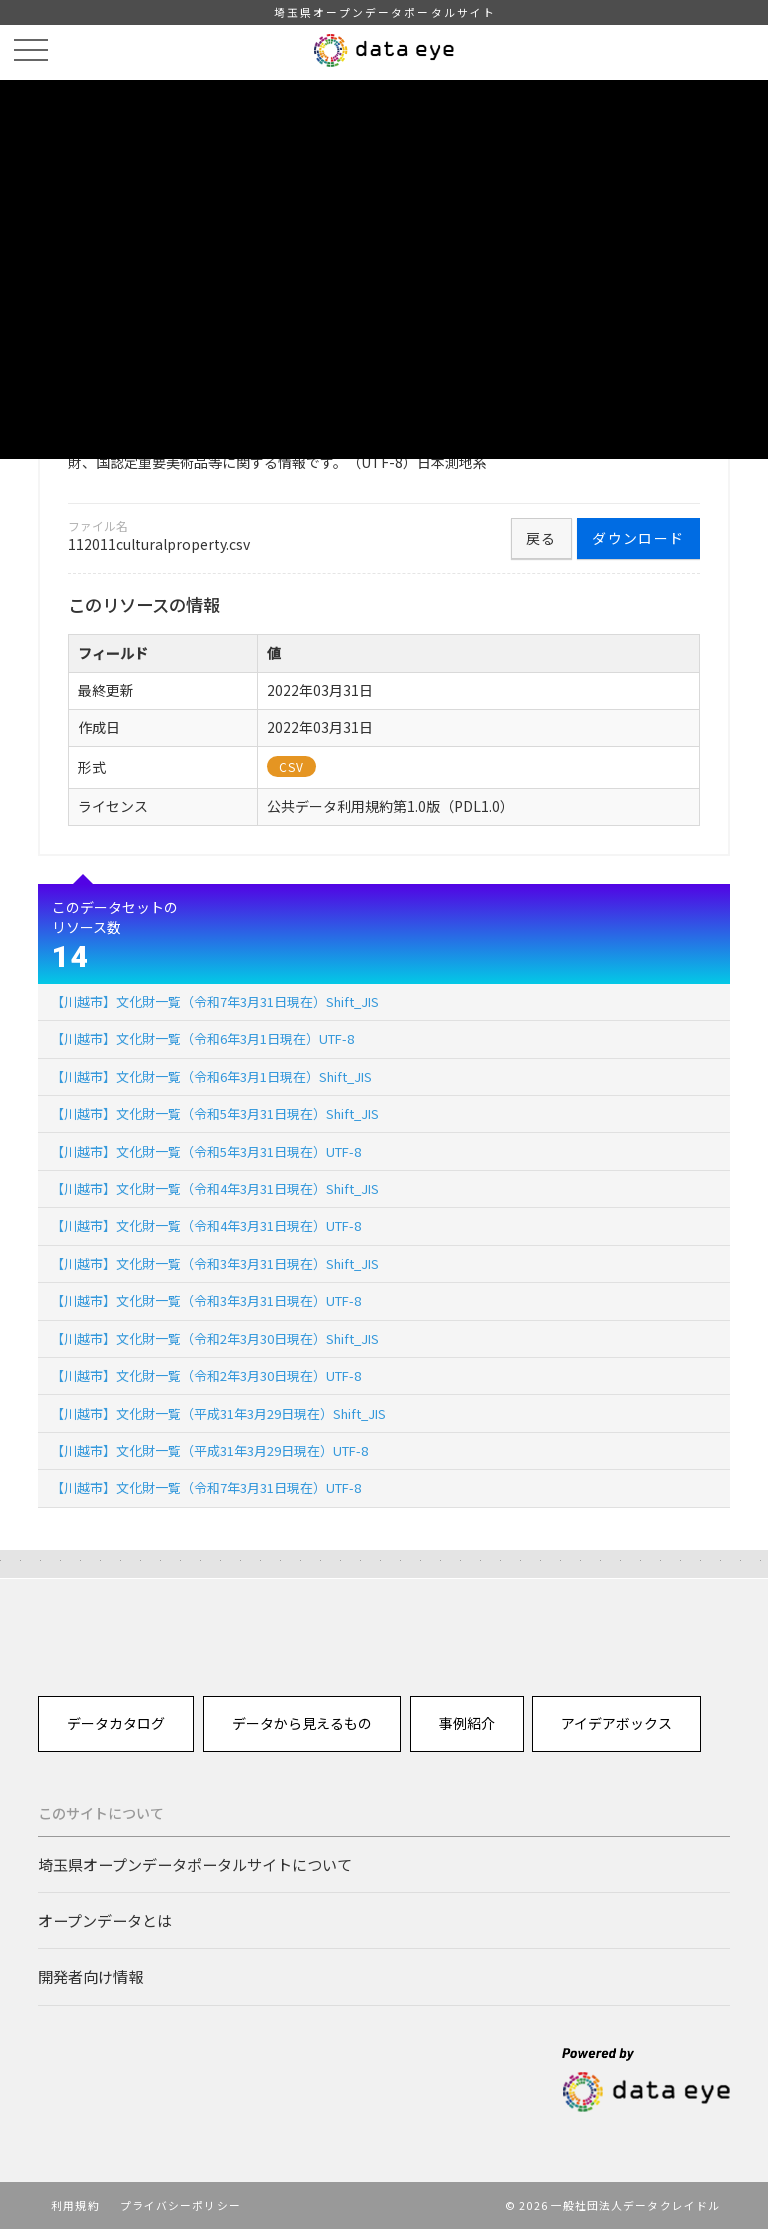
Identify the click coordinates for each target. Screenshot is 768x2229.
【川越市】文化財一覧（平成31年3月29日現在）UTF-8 (209, 1450)
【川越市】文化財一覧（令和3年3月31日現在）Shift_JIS (215, 1263)
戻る (541, 538)
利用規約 (75, 2205)
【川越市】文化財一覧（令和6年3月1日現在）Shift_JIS (211, 1076)
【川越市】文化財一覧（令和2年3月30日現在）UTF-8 (206, 1375)
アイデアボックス (616, 1723)
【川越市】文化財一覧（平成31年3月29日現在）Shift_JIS (218, 1413)
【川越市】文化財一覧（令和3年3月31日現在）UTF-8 (206, 1300)
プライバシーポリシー (180, 2205)
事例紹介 (467, 1723)
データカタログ (116, 1723)
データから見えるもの (302, 1723)
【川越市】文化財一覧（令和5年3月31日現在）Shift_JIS (215, 1113)
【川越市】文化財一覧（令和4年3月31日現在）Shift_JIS (215, 1188)
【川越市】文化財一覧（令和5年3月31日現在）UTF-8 (206, 1151)
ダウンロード (638, 538)
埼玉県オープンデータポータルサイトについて (195, 1864)
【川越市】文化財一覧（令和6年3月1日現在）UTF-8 (202, 1038)
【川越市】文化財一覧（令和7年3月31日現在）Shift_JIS (215, 1001)
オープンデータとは (105, 1920)
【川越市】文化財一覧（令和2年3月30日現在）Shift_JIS (215, 1338)
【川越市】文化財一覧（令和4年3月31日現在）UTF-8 (206, 1225)
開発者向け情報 (90, 1976)
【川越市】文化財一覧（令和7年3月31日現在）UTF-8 (206, 1487)
